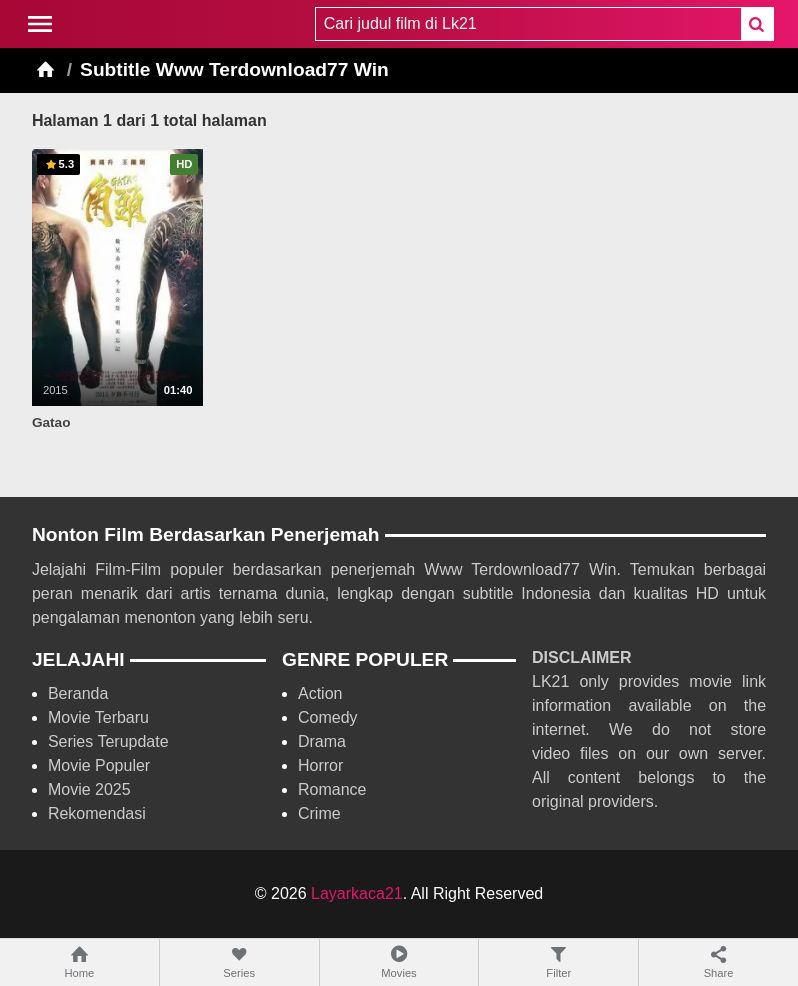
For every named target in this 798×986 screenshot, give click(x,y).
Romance (332, 789)
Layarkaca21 (357, 893)
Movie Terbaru (98, 717)
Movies (399, 961)
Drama (322, 741)
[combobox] (528, 24)
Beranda (78, 693)
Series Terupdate (108, 741)
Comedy (328, 717)
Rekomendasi (97, 813)
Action (320, 693)
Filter (558, 961)
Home (79, 961)
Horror (320, 765)
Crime (319, 813)
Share (718, 961)
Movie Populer (99, 765)
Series (239, 961)
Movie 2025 (89, 789)
